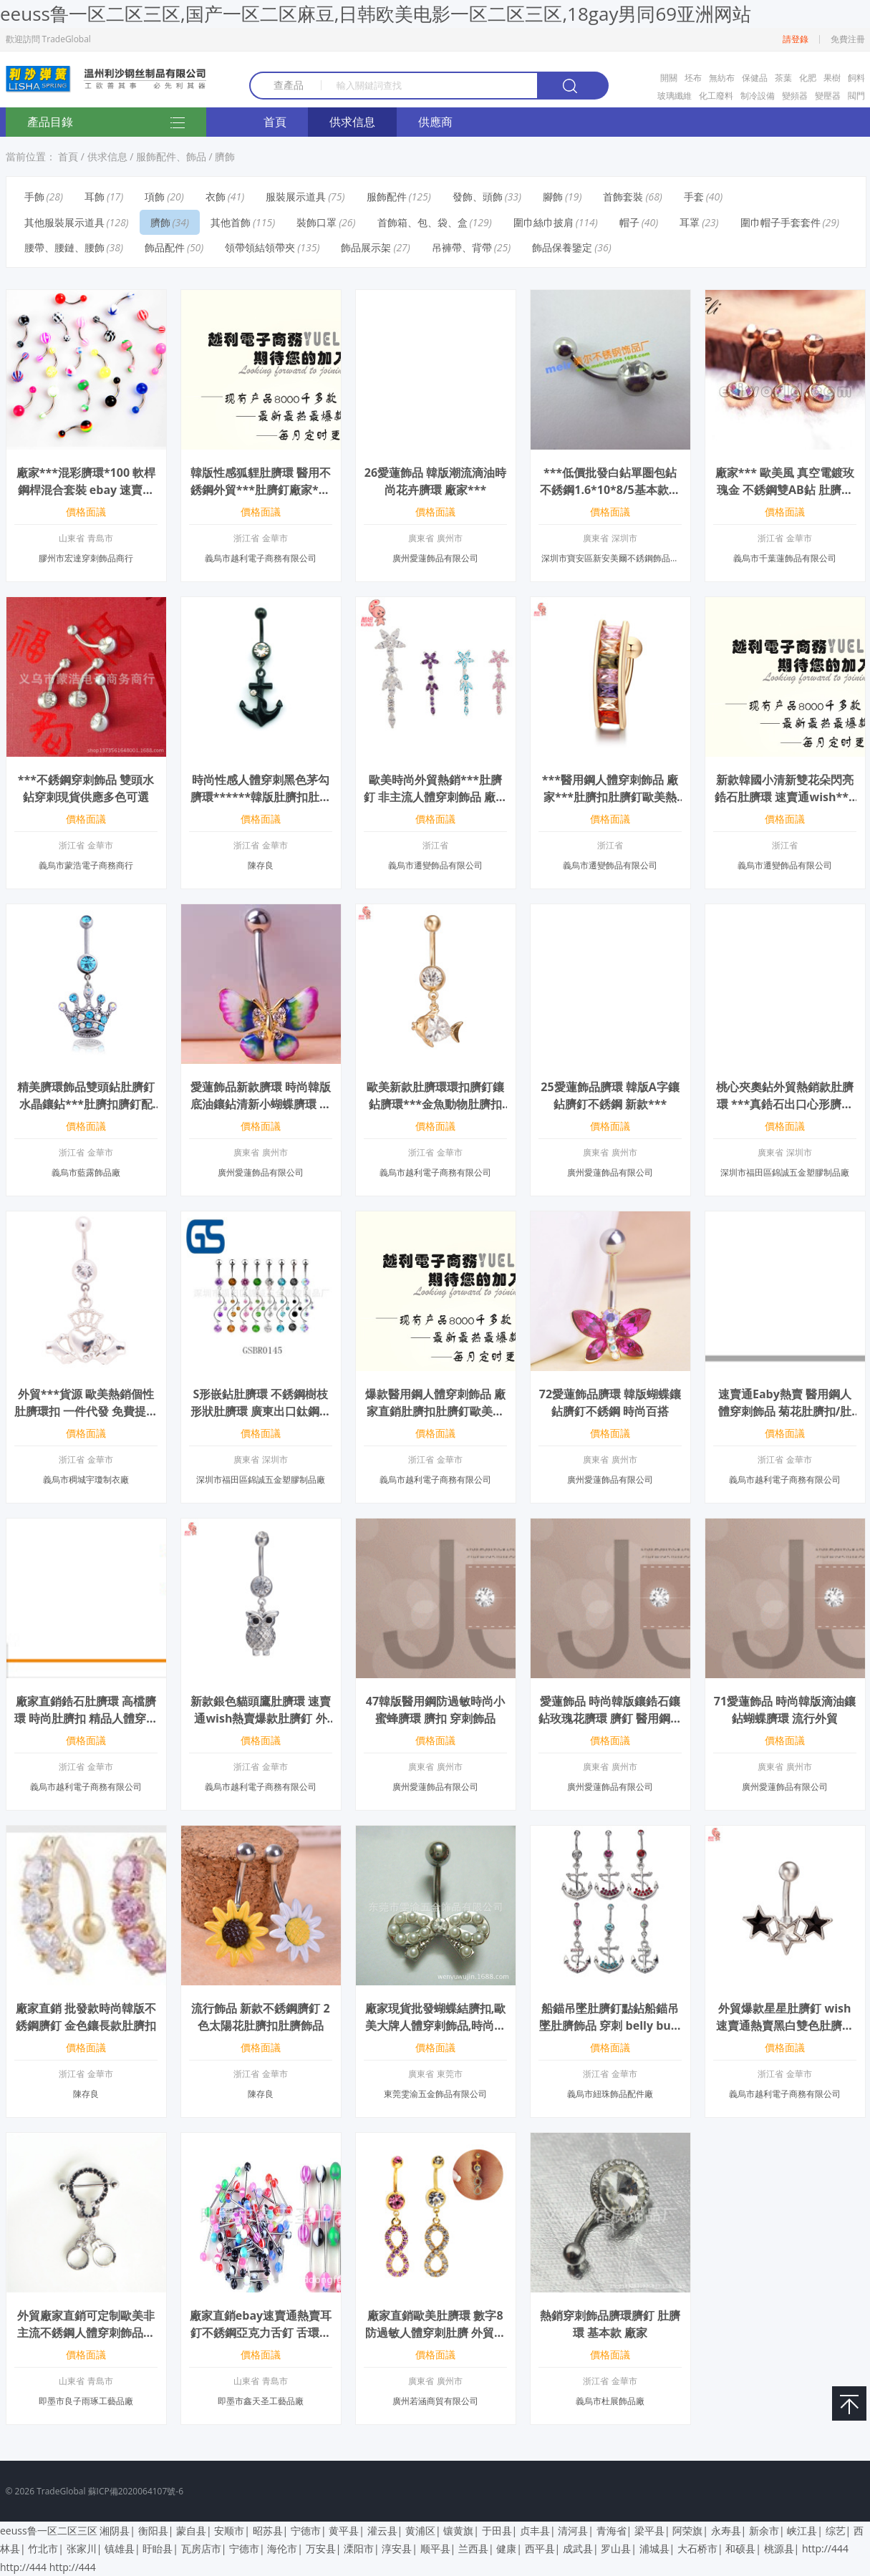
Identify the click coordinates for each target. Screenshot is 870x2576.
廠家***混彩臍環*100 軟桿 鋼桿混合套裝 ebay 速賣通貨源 (85, 490)
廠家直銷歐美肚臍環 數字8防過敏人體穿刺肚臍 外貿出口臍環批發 (435, 2333)
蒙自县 (191, 2530)
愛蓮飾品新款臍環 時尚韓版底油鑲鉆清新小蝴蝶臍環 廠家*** (260, 1104)
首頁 (275, 122)
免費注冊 (848, 39)
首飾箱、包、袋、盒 (422, 222)
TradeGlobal (61, 2491)
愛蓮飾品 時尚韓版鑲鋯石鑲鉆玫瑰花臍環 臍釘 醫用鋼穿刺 (610, 1718)
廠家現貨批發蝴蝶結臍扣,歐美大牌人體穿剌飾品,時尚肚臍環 (435, 2025)
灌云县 (382, 2530)
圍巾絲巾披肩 (543, 222)
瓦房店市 (201, 2548)
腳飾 (553, 196)
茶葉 (783, 78)
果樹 (832, 78)
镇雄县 (120, 2548)
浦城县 (654, 2548)
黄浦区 (420, 2530)
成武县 (578, 2548)
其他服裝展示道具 (64, 222)
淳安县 (397, 2548)
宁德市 (306, 2530)
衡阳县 (153, 2530)
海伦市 (282, 2548)
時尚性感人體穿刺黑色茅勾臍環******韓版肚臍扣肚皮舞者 (260, 797)
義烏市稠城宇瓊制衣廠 (86, 1479)
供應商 (435, 122)
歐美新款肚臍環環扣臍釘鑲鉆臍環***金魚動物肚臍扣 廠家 (435, 1104)
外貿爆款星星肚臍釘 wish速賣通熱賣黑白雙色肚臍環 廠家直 (785, 2025)
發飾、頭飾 (478, 196)
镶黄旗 (458, 2530)
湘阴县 (115, 2530)
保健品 (755, 78)
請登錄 (795, 39)
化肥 (807, 78)
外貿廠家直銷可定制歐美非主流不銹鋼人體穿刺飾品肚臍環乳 (86, 2333)
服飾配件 (387, 196)
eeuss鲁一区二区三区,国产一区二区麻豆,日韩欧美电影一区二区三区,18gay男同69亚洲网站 (375, 13)
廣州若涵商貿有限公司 (435, 2401)
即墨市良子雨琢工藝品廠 (86, 2401)
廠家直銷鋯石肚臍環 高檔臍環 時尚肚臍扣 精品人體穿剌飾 (86, 1718)
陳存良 (261, 865)
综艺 (836, 2530)
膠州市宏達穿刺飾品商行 (86, 558)
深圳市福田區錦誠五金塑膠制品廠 (784, 1172)
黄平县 (344, 2530)
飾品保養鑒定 (562, 247)
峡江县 (802, 2530)
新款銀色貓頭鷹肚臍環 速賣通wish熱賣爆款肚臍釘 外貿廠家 (260, 1718)
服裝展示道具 (296, 196)
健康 (506, 2548)
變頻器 (795, 95)
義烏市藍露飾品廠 (86, 1172)
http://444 (825, 2548)
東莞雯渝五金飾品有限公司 (435, 2094)
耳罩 (690, 222)
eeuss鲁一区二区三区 (48, 2530)
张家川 (82, 2548)
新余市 (764, 2530)
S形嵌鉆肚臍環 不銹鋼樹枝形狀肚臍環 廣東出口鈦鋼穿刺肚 (260, 1411)
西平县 (540, 2548)
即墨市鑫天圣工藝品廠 (261, 2401)
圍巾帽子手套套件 (780, 222)
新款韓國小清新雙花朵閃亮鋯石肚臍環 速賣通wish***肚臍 (784, 797)
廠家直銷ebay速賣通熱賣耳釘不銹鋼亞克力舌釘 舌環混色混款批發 (261, 2333)
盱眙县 (157, 2548)
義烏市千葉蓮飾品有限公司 (784, 558)
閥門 (856, 95)
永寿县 (726, 2530)
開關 (668, 78)
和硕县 (740, 2548)
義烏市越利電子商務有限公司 (260, 558)
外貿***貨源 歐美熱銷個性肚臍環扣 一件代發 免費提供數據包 (86, 1411)
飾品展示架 (366, 247)
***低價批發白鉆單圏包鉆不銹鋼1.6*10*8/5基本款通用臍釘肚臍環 (610, 490)
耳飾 (94, 196)
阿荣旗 (687, 2530)
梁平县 (649, 2530)
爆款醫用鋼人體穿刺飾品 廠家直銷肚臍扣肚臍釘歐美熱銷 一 (435, 1411)
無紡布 (722, 78)
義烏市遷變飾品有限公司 (435, 865)
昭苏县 (268, 2530)
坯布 (693, 78)
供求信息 (352, 122)
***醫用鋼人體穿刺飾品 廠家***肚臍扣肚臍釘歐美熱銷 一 (610, 797)
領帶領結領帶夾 (260, 247)
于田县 (497, 2530)
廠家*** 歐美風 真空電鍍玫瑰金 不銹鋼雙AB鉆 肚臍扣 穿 (784, 490)
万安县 (321, 2548)
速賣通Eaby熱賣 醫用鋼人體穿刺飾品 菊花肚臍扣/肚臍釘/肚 (785, 1411)
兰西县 (473, 2548)
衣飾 (216, 196)
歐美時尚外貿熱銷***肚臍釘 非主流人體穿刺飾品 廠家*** (435, 797)
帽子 (629, 222)
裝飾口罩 (316, 222)
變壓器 (828, 95)
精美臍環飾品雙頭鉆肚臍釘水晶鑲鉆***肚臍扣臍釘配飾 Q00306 (86, 1104)
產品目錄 (106, 123)
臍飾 (225, 156)
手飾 (34, 196)
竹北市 (43, 2548)
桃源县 (779, 2548)
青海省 (611, 2530)
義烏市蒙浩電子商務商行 (86, 865)
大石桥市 (697, 2548)
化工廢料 (716, 95)
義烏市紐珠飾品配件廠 (610, 2094)
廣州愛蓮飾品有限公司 (435, 558)
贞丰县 (535, 2530)
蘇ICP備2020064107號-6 (135, 2491)
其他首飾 (231, 222)
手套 (694, 196)
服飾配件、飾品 (171, 156)
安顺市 (229, 2530)
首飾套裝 (623, 196)
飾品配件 (165, 247)
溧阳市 (359, 2548)
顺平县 (435, 2548)
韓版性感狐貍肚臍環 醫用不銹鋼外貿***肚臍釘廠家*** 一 (260, 490)
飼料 (856, 78)
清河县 (573, 2530)
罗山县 (616, 2548)
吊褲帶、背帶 (462, 247)
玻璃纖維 (674, 95)
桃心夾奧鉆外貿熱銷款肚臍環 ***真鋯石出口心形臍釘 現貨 (785, 1104)
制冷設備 (757, 95)
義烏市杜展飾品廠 (610, 2401)
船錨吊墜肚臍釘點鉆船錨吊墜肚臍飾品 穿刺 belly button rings (609, 2025)
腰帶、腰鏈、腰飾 (64, 247)
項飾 (155, 196)
